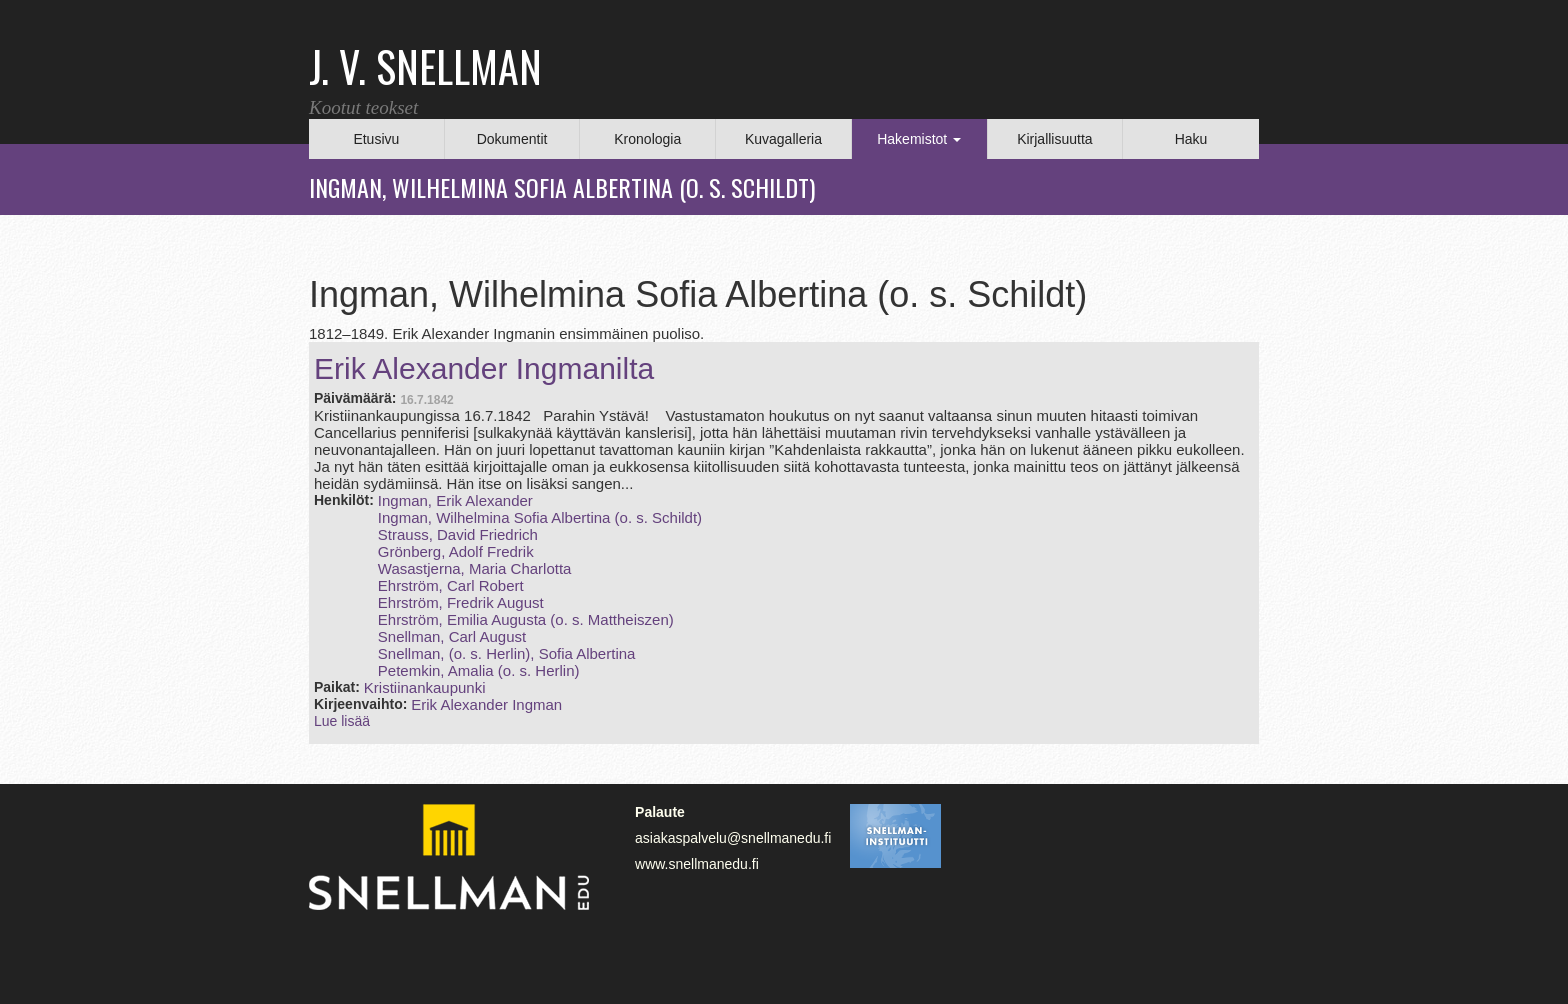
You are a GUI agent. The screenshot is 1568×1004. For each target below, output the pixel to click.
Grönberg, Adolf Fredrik (456, 551)
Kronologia (647, 139)
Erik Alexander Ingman (486, 704)
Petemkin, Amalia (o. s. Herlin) (479, 670)
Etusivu (376, 139)
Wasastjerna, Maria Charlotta (475, 568)
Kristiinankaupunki (425, 687)
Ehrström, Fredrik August (461, 602)
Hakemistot (919, 139)
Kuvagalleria (783, 139)
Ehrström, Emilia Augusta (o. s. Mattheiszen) (526, 619)
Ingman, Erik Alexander (455, 500)
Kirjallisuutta (1054, 139)
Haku (1191, 139)
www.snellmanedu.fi (697, 864)
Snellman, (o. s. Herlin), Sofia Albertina (507, 653)
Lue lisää (342, 721)
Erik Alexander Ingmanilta (484, 368)
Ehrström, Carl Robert (451, 585)
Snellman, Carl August (452, 636)
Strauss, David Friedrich (458, 534)
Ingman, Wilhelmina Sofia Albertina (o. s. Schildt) (540, 517)
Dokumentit (512, 139)
